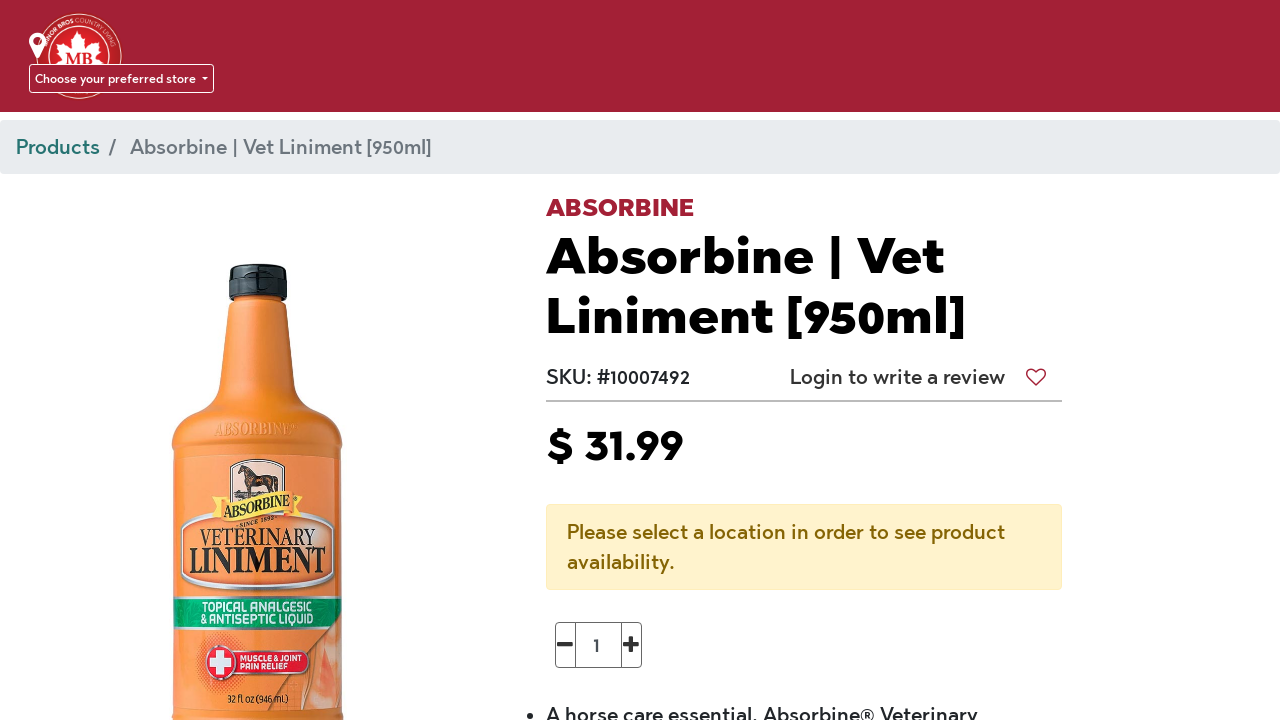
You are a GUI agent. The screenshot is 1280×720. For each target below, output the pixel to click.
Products (58, 147)
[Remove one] (565, 645)
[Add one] (631, 645)
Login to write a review (897, 377)
